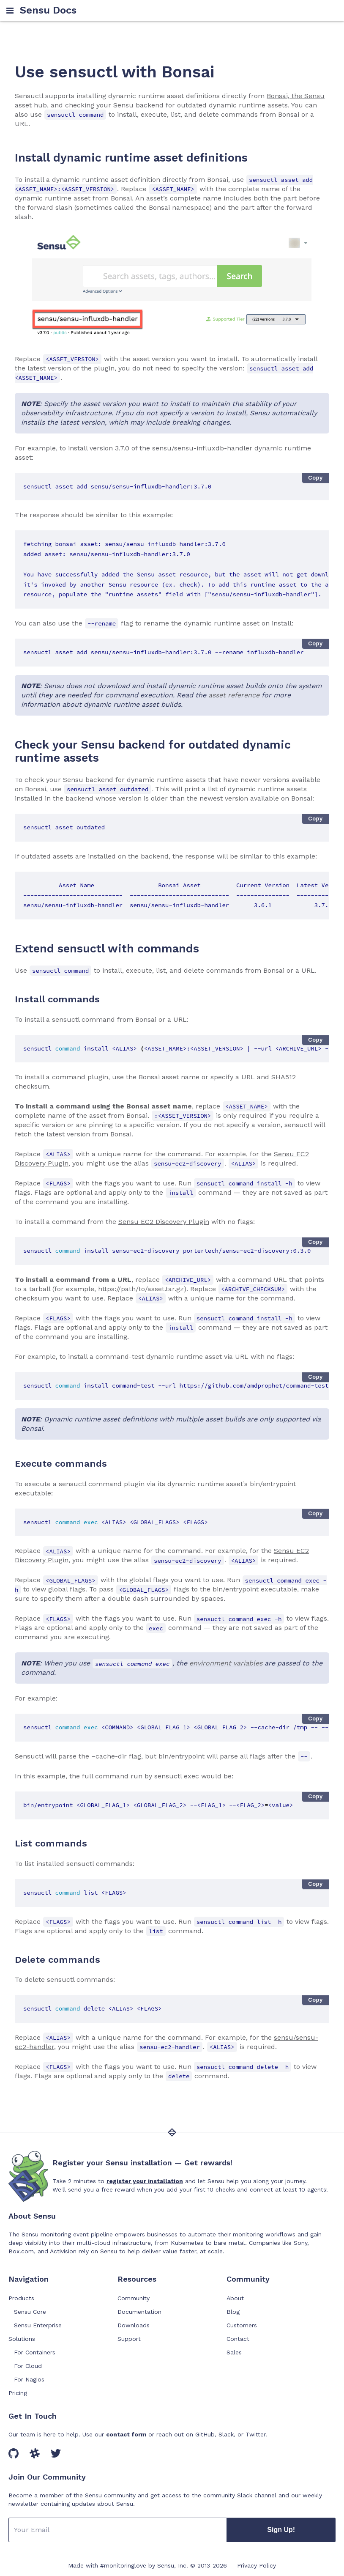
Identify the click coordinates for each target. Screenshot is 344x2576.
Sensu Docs (48, 10)
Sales (234, 2352)
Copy (315, 478)
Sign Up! (281, 2529)
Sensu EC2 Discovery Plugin (163, 1222)
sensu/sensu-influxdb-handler (202, 448)
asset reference (233, 695)
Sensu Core (30, 2311)
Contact (238, 2338)
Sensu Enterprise (38, 2325)
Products (21, 2298)
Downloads (133, 2325)
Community (133, 2298)
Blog (233, 2311)
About (235, 2298)
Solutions (21, 2338)
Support (129, 2338)
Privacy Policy (256, 2565)
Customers (242, 2325)
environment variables (225, 1663)
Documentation (139, 2311)
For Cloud (28, 2365)
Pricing (17, 2392)
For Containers (34, 2352)
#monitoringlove (123, 2565)
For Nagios (29, 2379)
